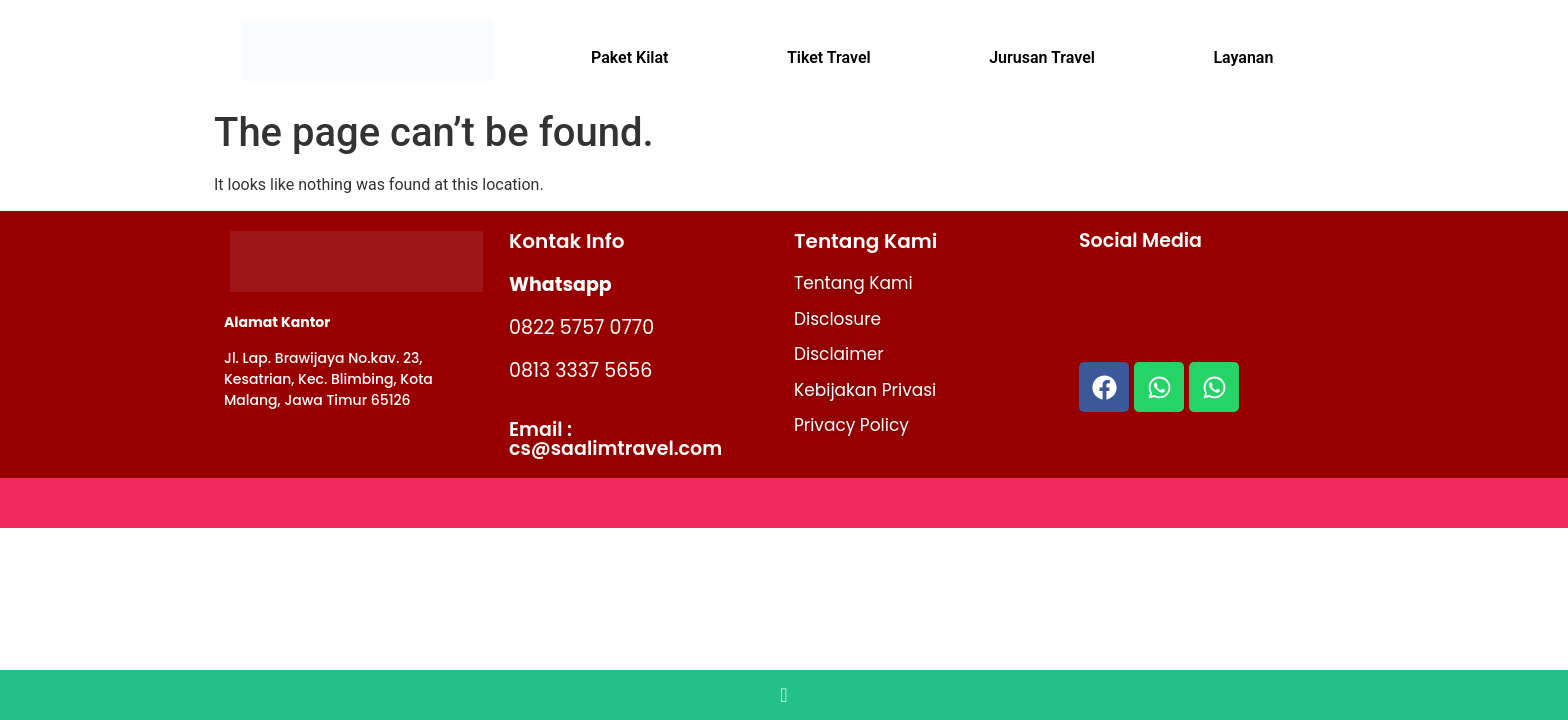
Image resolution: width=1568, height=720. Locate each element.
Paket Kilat (629, 57)
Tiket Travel (829, 57)
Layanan (1243, 57)
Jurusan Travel (1042, 57)
